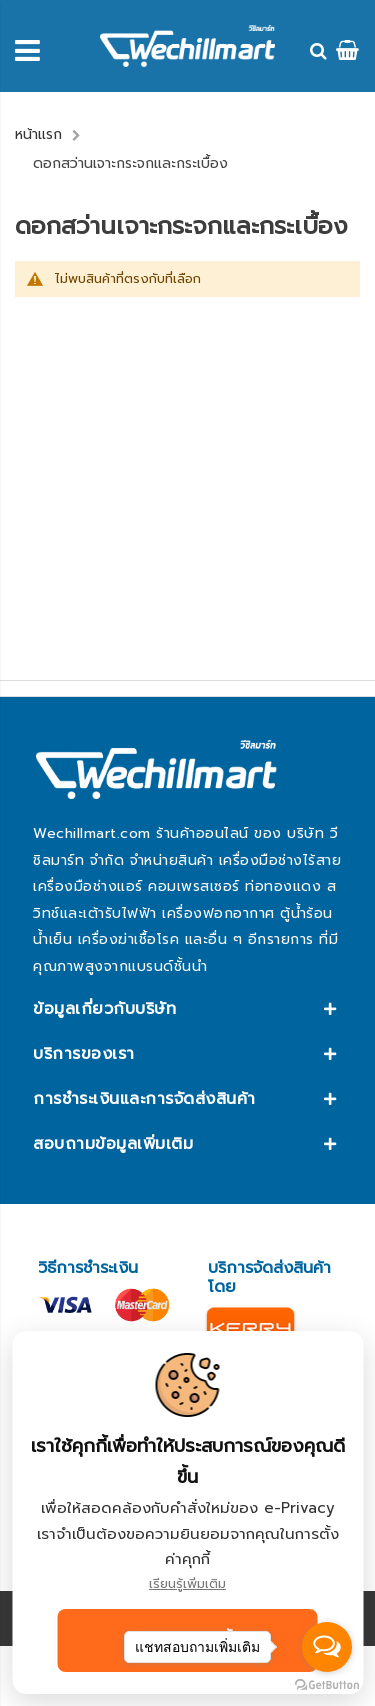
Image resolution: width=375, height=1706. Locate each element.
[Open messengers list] (327, 1647)
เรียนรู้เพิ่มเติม (187, 1583)
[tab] (187, 1009)
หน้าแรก (38, 134)
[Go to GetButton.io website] (327, 1685)
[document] (187, 1512)
